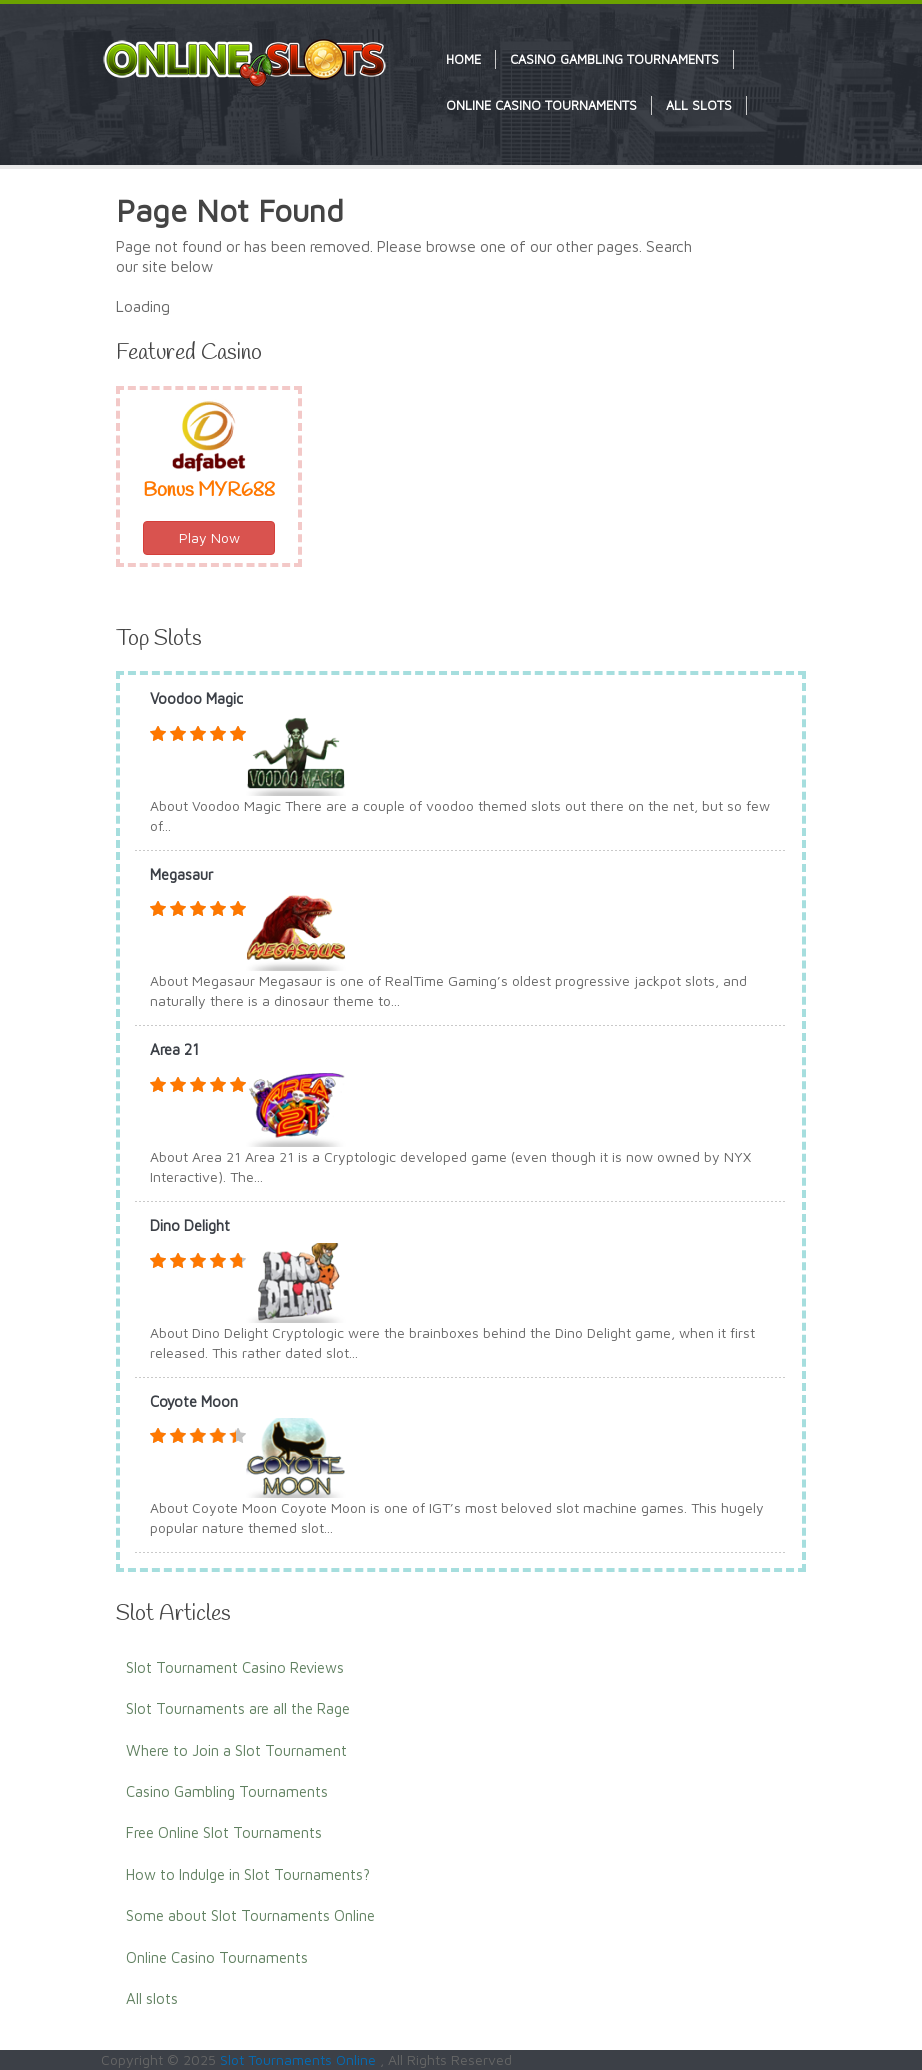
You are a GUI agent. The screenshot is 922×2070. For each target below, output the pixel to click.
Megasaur (181, 874)
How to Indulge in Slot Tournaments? (248, 1874)
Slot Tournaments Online (300, 2059)
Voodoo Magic (196, 698)
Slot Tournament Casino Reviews (235, 1667)
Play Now (209, 537)
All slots (152, 1998)
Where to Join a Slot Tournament (236, 1750)
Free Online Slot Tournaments (224, 1832)
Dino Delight (190, 1225)
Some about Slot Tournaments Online (250, 1915)
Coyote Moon (194, 1401)
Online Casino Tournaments (217, 1957)
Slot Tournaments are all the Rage (238, 1708)
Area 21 (174, 1049)
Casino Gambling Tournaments (227, 1791)
